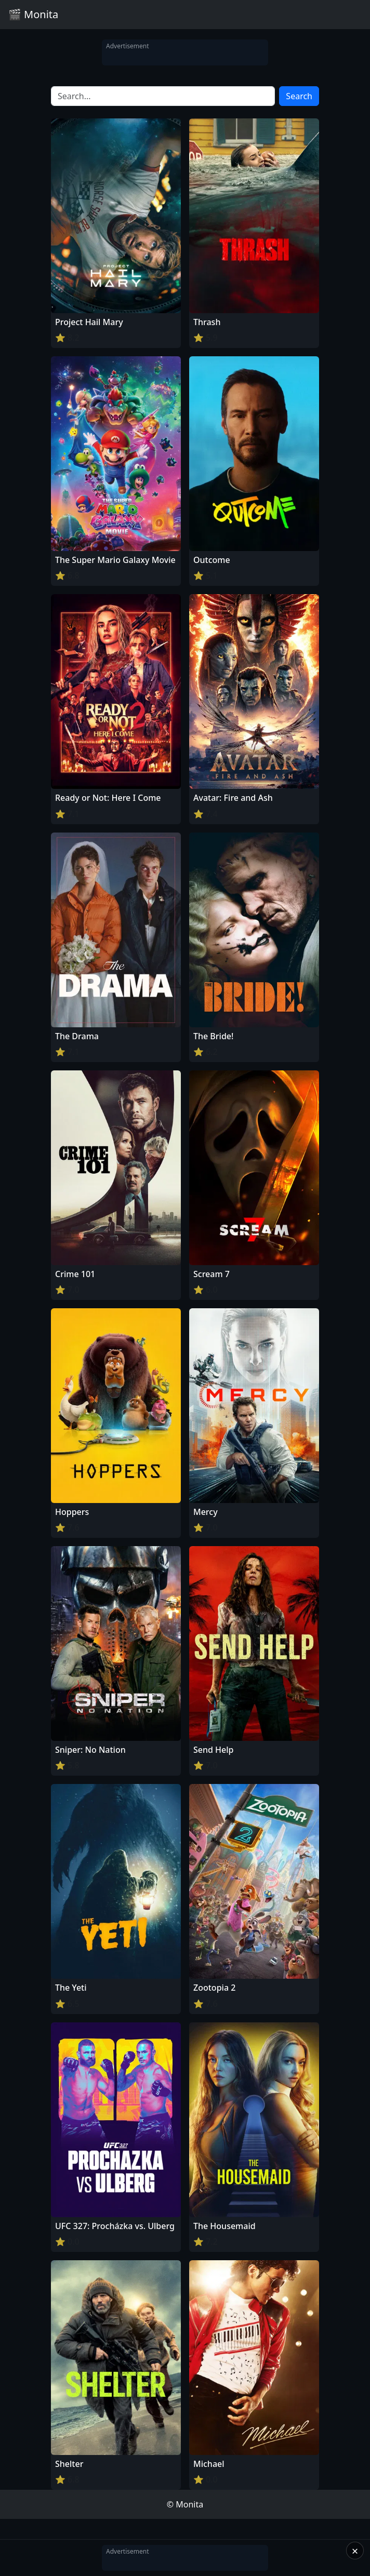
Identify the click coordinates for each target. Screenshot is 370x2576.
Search (299, 96)
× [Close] (355, 2550)
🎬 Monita (33, 14)
